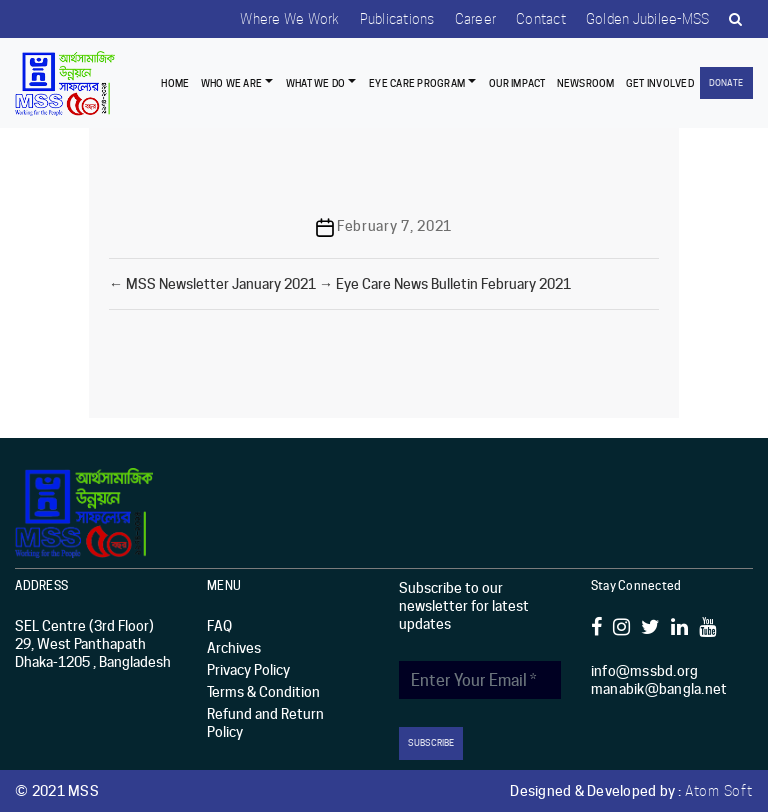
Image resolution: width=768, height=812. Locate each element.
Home (175, 83)
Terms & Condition (263, 692)
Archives (234, 648)
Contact (541, 19)
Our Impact (517, 83)
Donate (726, 82)
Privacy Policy (248, 670)
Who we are (232, 83)
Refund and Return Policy (265, 723)
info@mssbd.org (645, 671)
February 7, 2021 (394, 226)
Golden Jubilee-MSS (648, 19)
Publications (397, 19)
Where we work (289, 19)
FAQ (219, 626)
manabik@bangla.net (659, 689)
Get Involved (660, 83)
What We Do (316, 83)
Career (476, 19)
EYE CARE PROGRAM (417, 83)
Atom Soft (719, 791)
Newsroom (586, 83)
